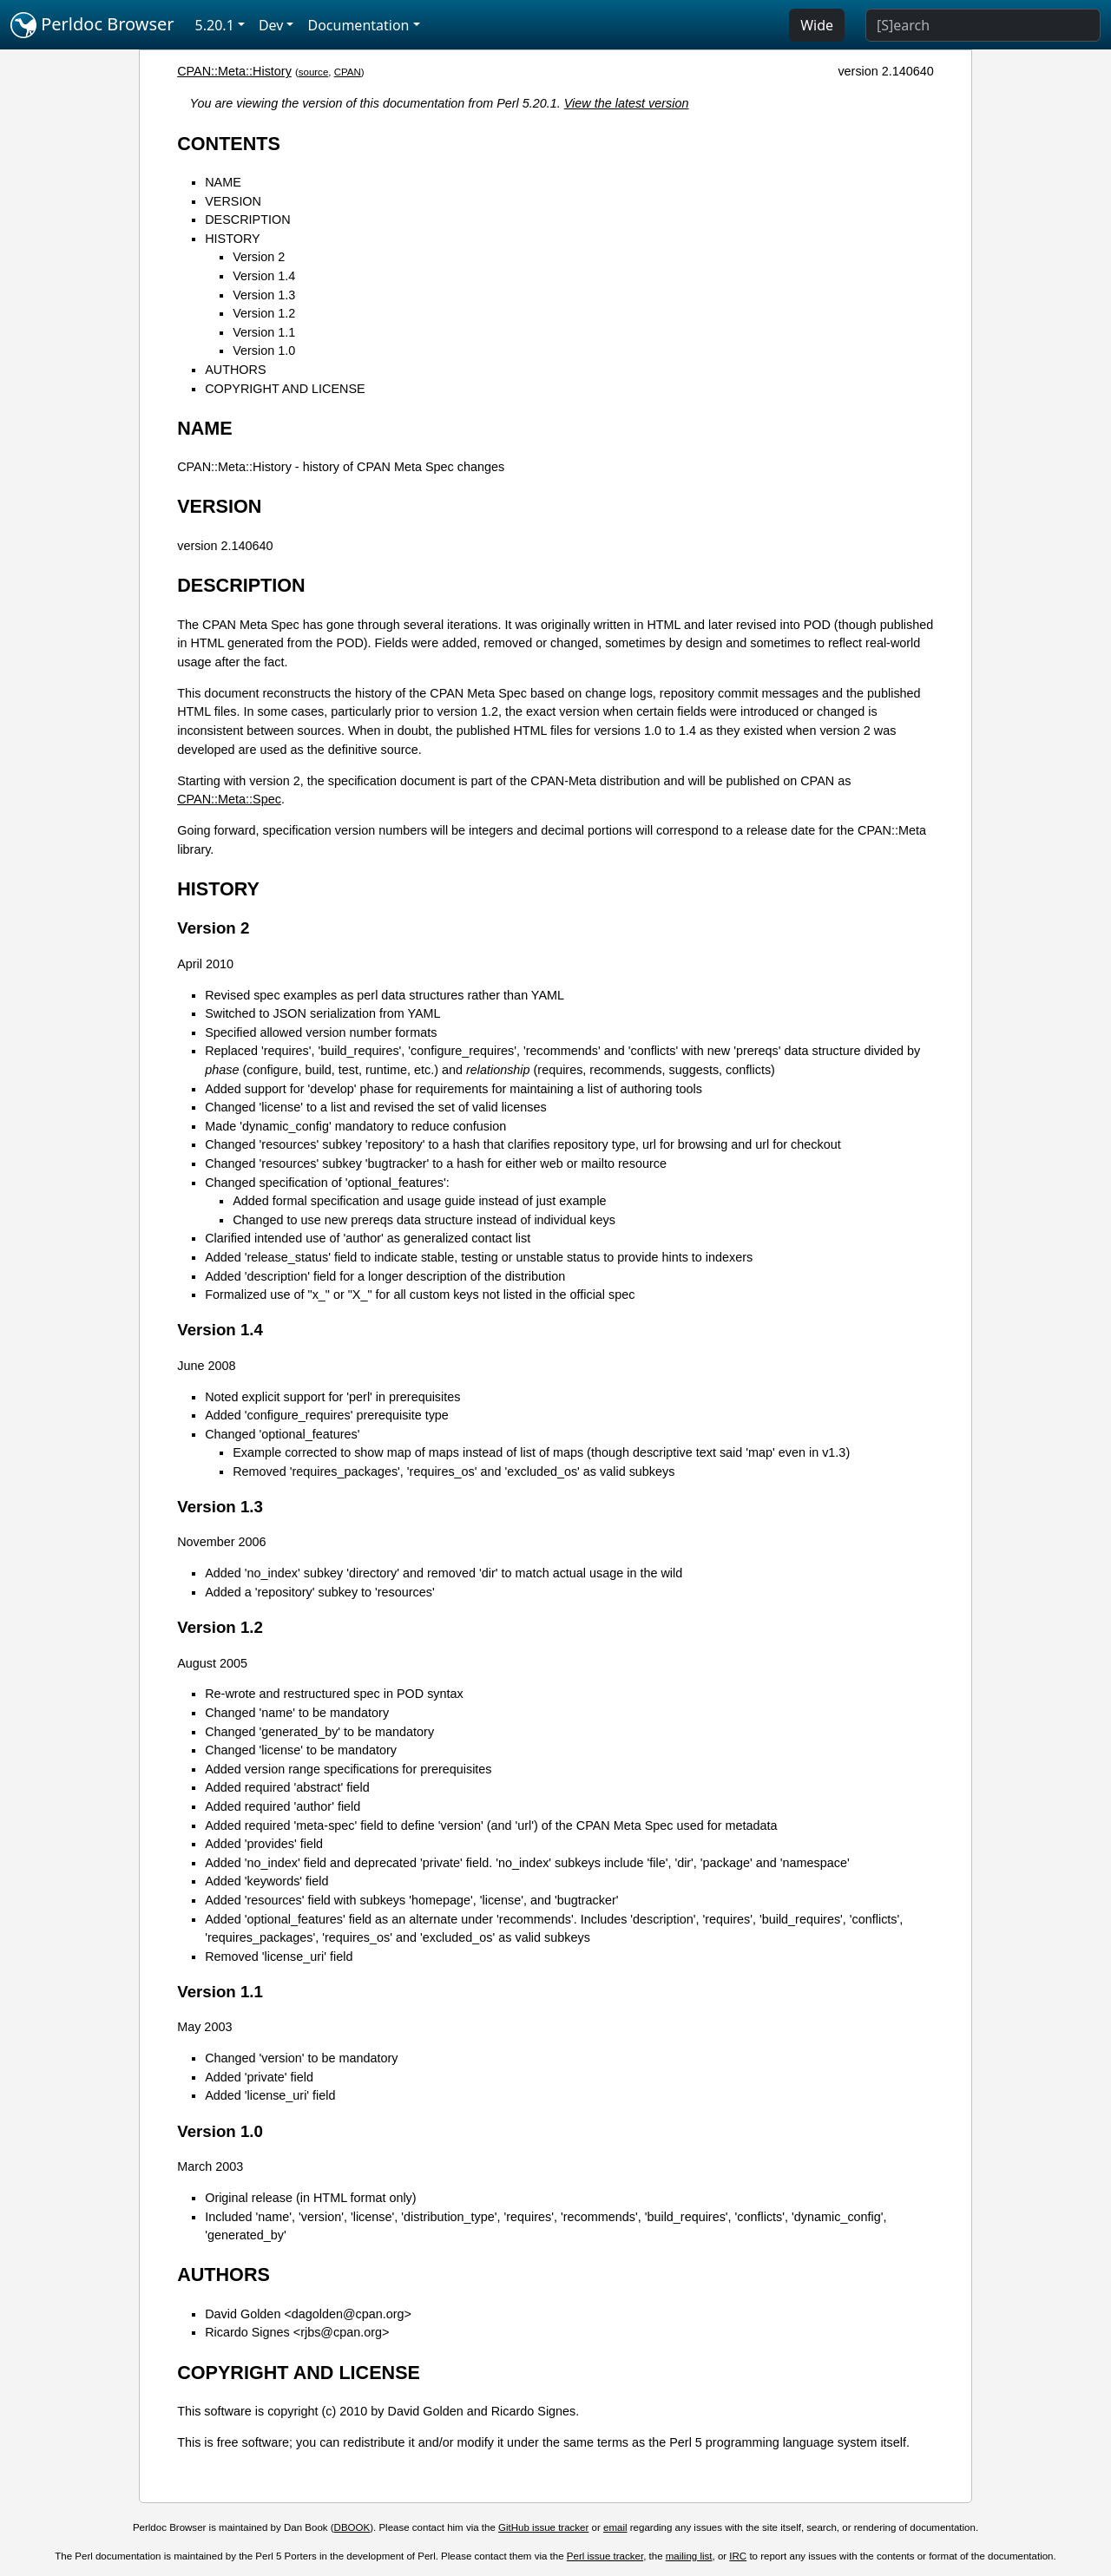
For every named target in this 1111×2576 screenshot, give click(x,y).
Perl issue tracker (605, 2556)
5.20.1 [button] (214, 25)
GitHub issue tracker (543, 2527)
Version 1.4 (264, 276)
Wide (816, 25)
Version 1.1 (264, 332)
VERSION (233, 201)
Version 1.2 (264, 313)
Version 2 (259, 257)
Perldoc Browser (92, 25)
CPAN (347, 72)
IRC (737, 2556)
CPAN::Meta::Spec (229, 799)
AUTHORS (235, 370)
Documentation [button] (358, 25)
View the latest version (626, 103)
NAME (223, 182)
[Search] (983, 25)
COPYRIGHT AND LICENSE (285, 389)
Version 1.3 (264, 295)
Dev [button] (271, 25)
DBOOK (352, 2527)
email (615, 2527)
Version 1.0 (264, 350)
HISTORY (232, 239)
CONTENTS (228, 143)
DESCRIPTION (247, 219)
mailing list (689, 2556)
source (314, 72)
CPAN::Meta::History (234, 71)
